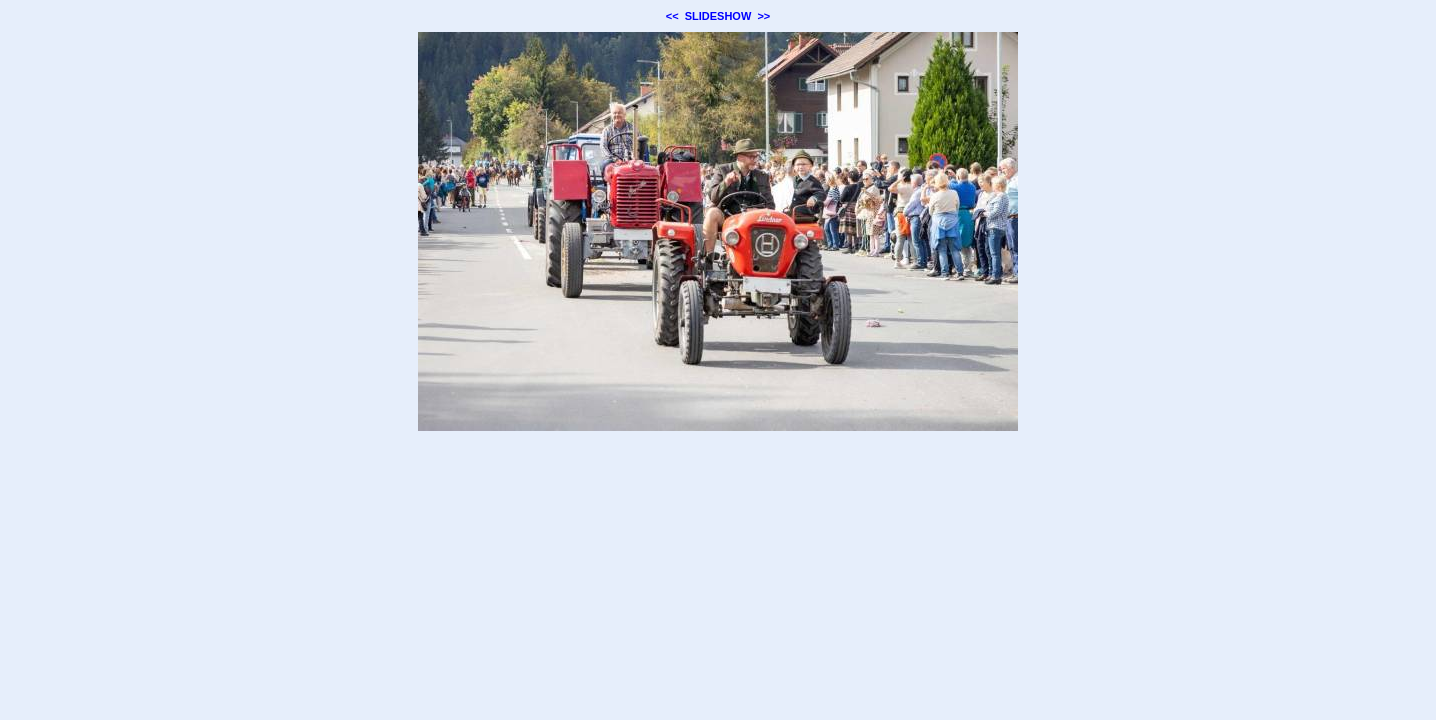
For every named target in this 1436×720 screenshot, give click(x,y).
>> (763, 16)
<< (672, 16)
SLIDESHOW (718, 16)
